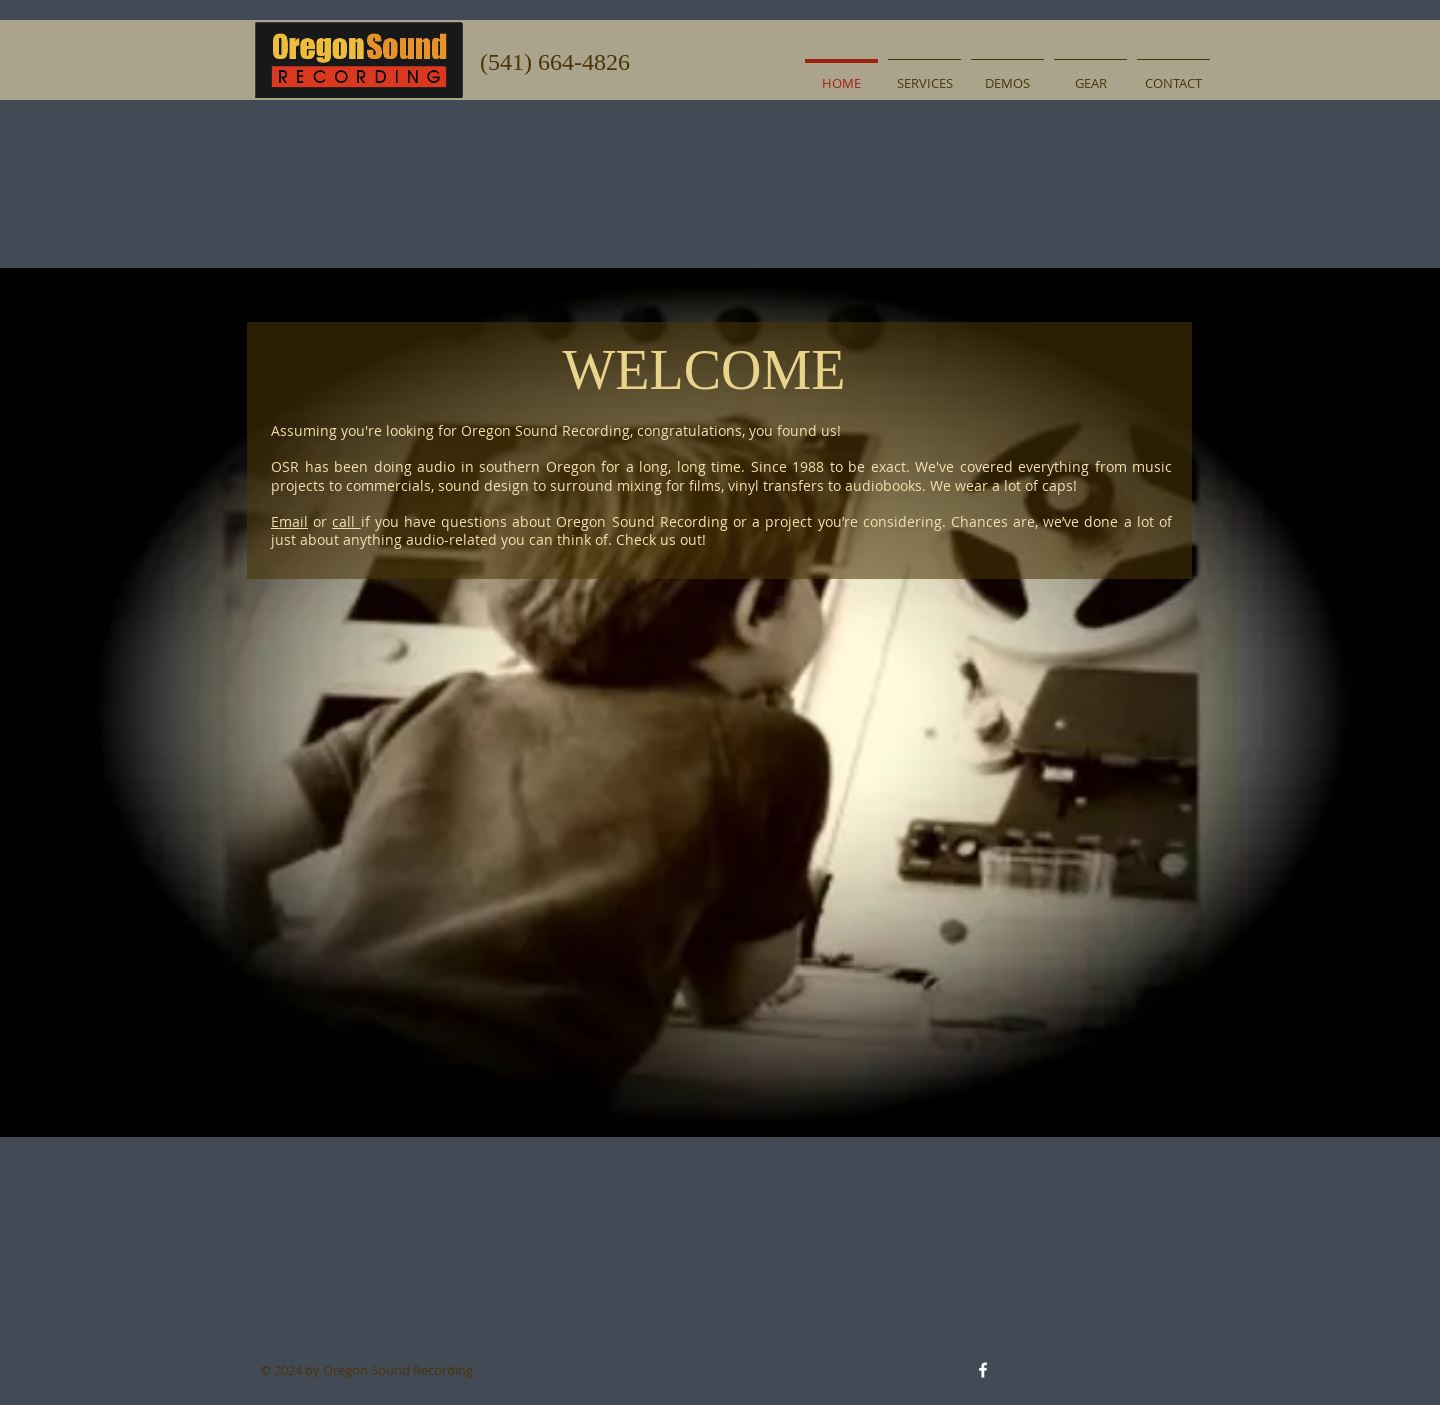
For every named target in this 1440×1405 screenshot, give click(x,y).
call (346, 521)
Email (289, 521)
